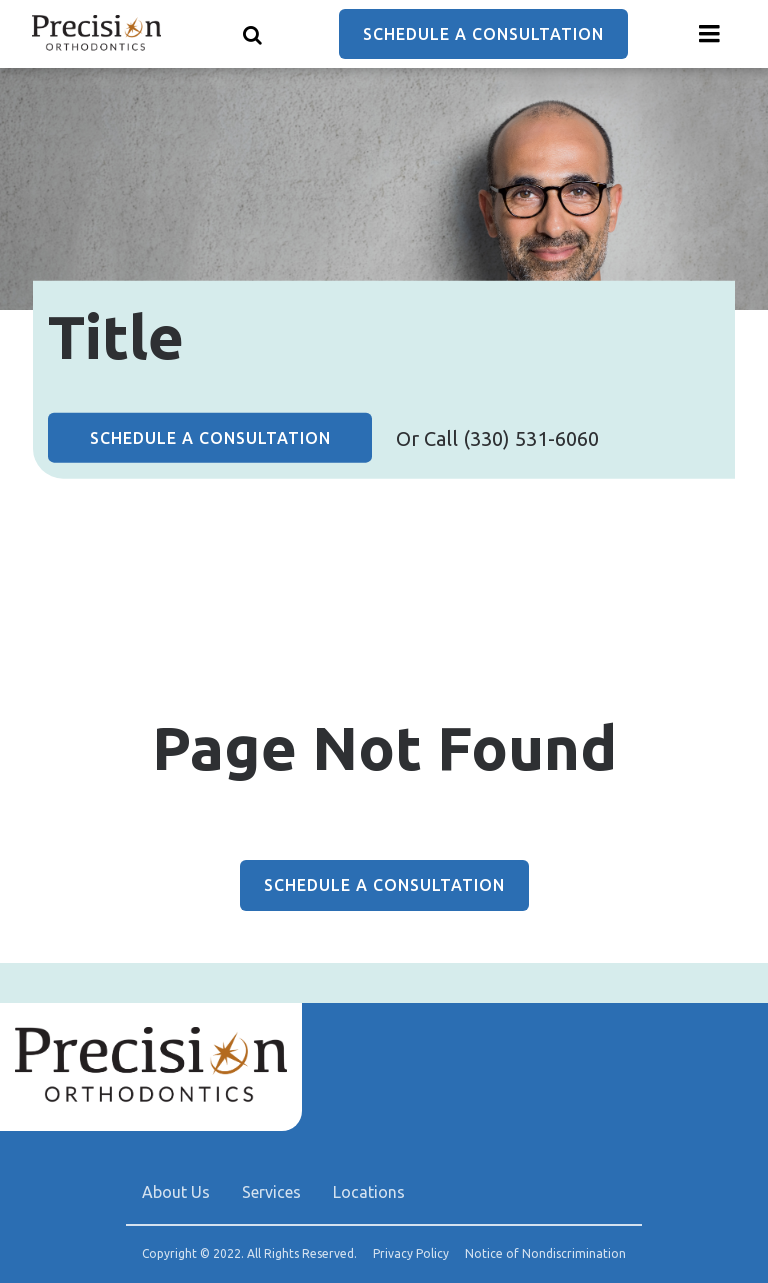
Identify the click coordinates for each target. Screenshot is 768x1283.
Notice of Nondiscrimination (545, 1254)
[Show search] (253, 34)
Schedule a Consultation (483, 34)
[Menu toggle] (710, 34)
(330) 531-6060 (531, 438)
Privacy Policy (411, 1254)
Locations (369, 1192)
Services (271, 1192)
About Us (176, 1192)
